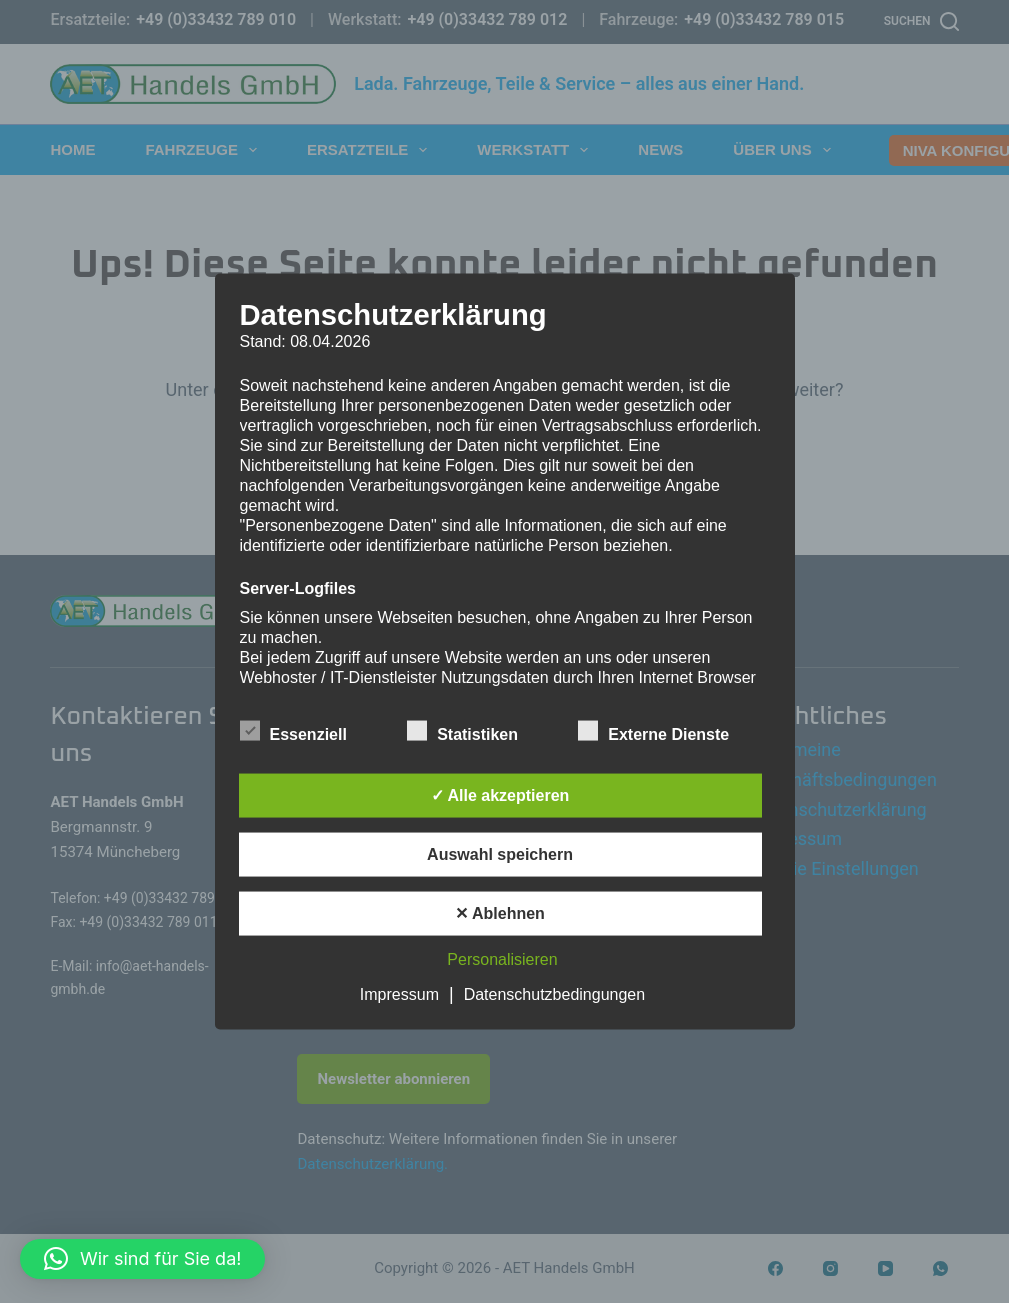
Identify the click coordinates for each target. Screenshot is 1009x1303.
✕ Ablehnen (500, 913)
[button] (142, 1259)
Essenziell (293, 731)
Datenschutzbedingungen (554, 994)
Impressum (399, 994)
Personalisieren (502, 959)
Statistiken (462, 731)
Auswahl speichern (500, 854)
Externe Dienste (653, 731)
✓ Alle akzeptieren (500, 795)
